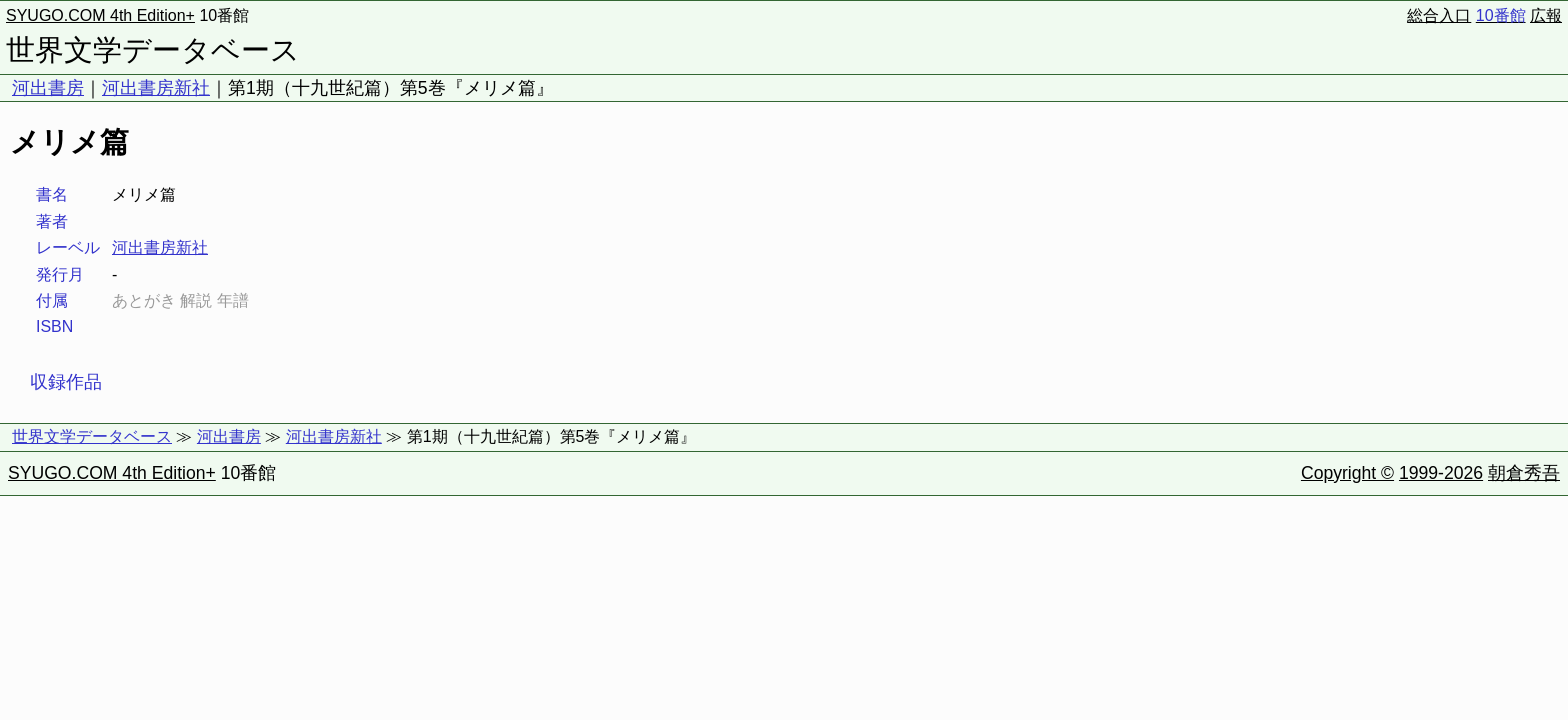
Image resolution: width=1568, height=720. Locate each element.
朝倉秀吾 (1524, 473)
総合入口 (1439, 15)
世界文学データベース (153, 50)
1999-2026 (1441, 473)
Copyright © (1347, 473)
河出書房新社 (156, 88)
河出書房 (48, 88)
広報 (1546, 15)
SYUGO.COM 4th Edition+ (100, 15)
